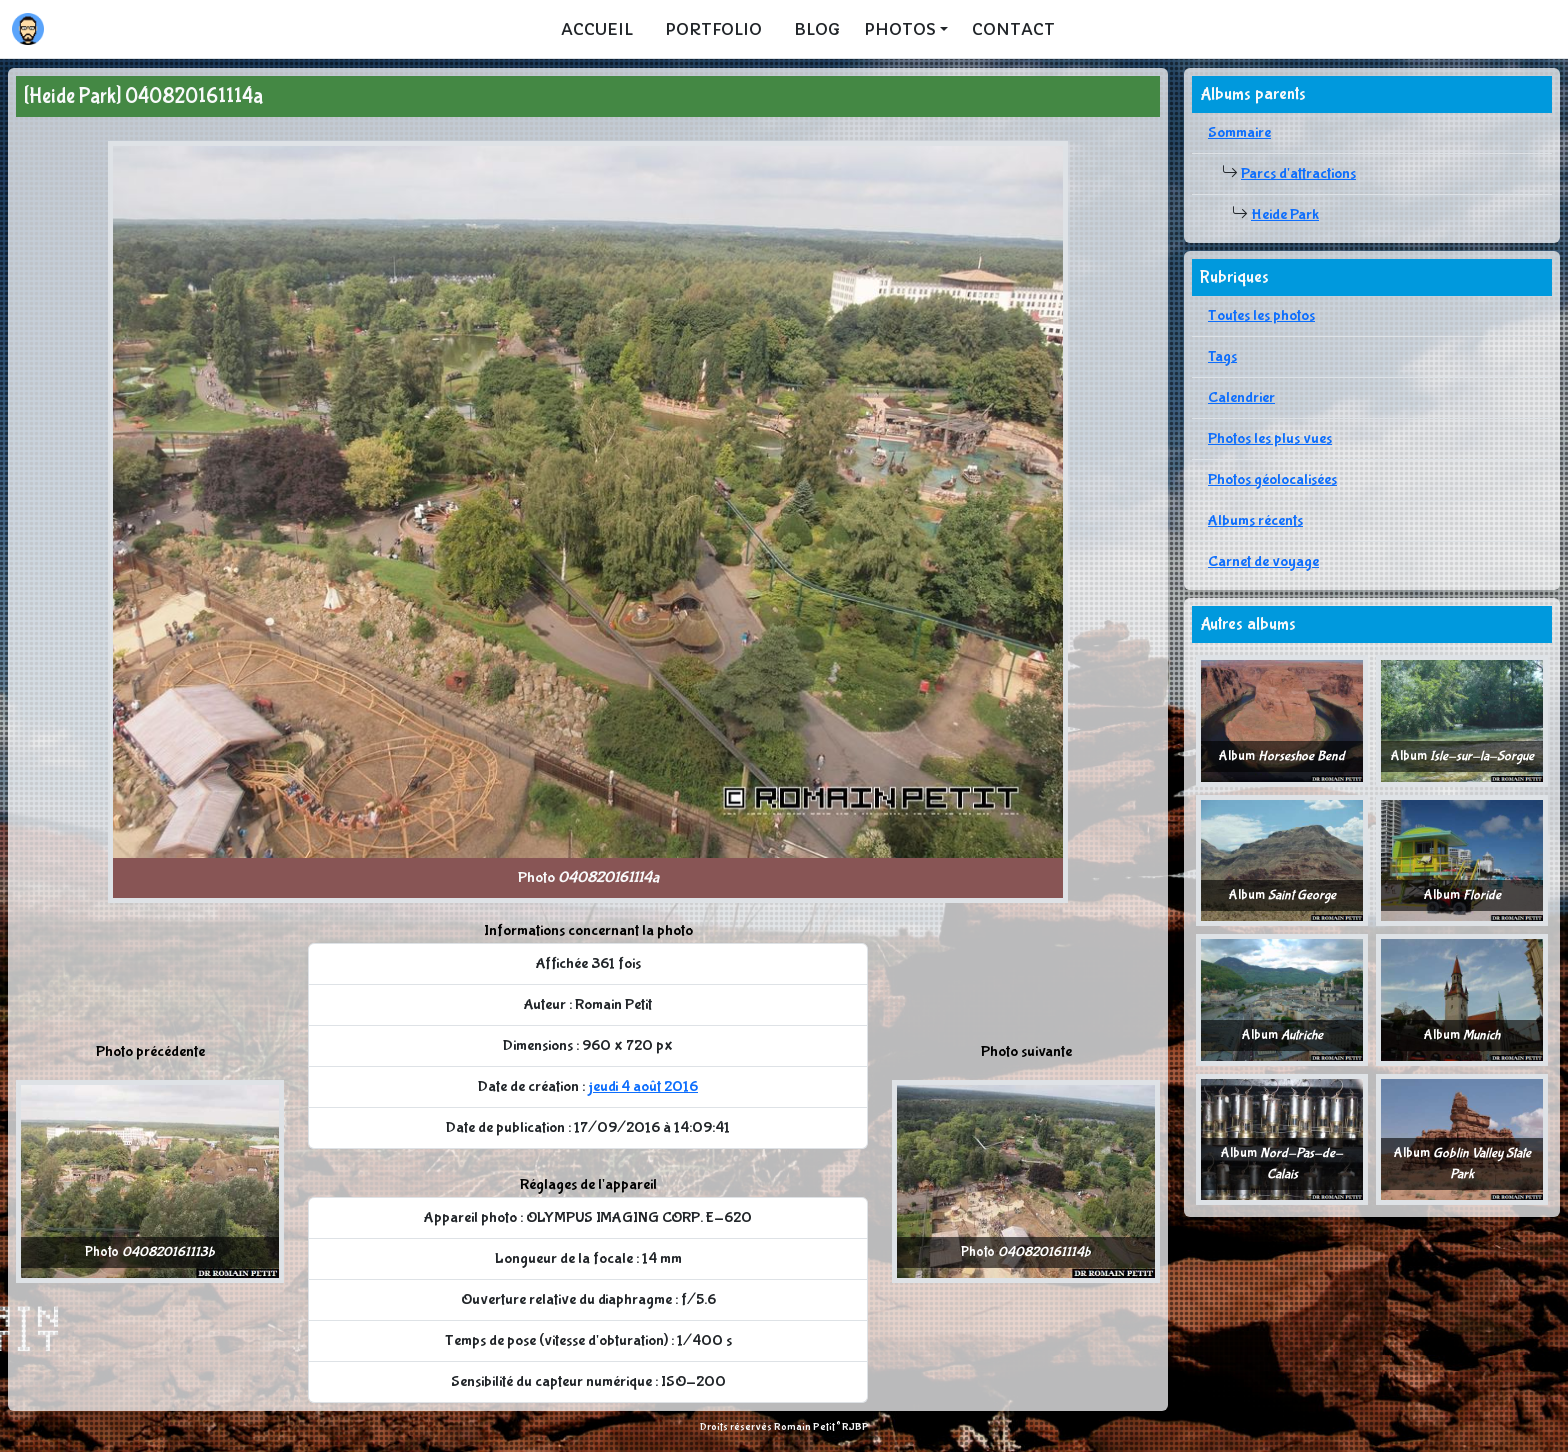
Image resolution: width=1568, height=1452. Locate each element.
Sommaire (1239, 132)
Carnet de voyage (1263, 561)
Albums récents (1255, 520)
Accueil (597, 29)
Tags (1222, 356)
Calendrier (1241, 397)
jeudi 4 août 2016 (643, 1086)
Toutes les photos (1261, 315)
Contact (1013, 29)
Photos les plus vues (1270, 438)
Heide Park (1285, 214)
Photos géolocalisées (1272, 479)
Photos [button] (900, 29)
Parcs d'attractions (1298, 173)
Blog (817, 29)
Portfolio (713, 29)
